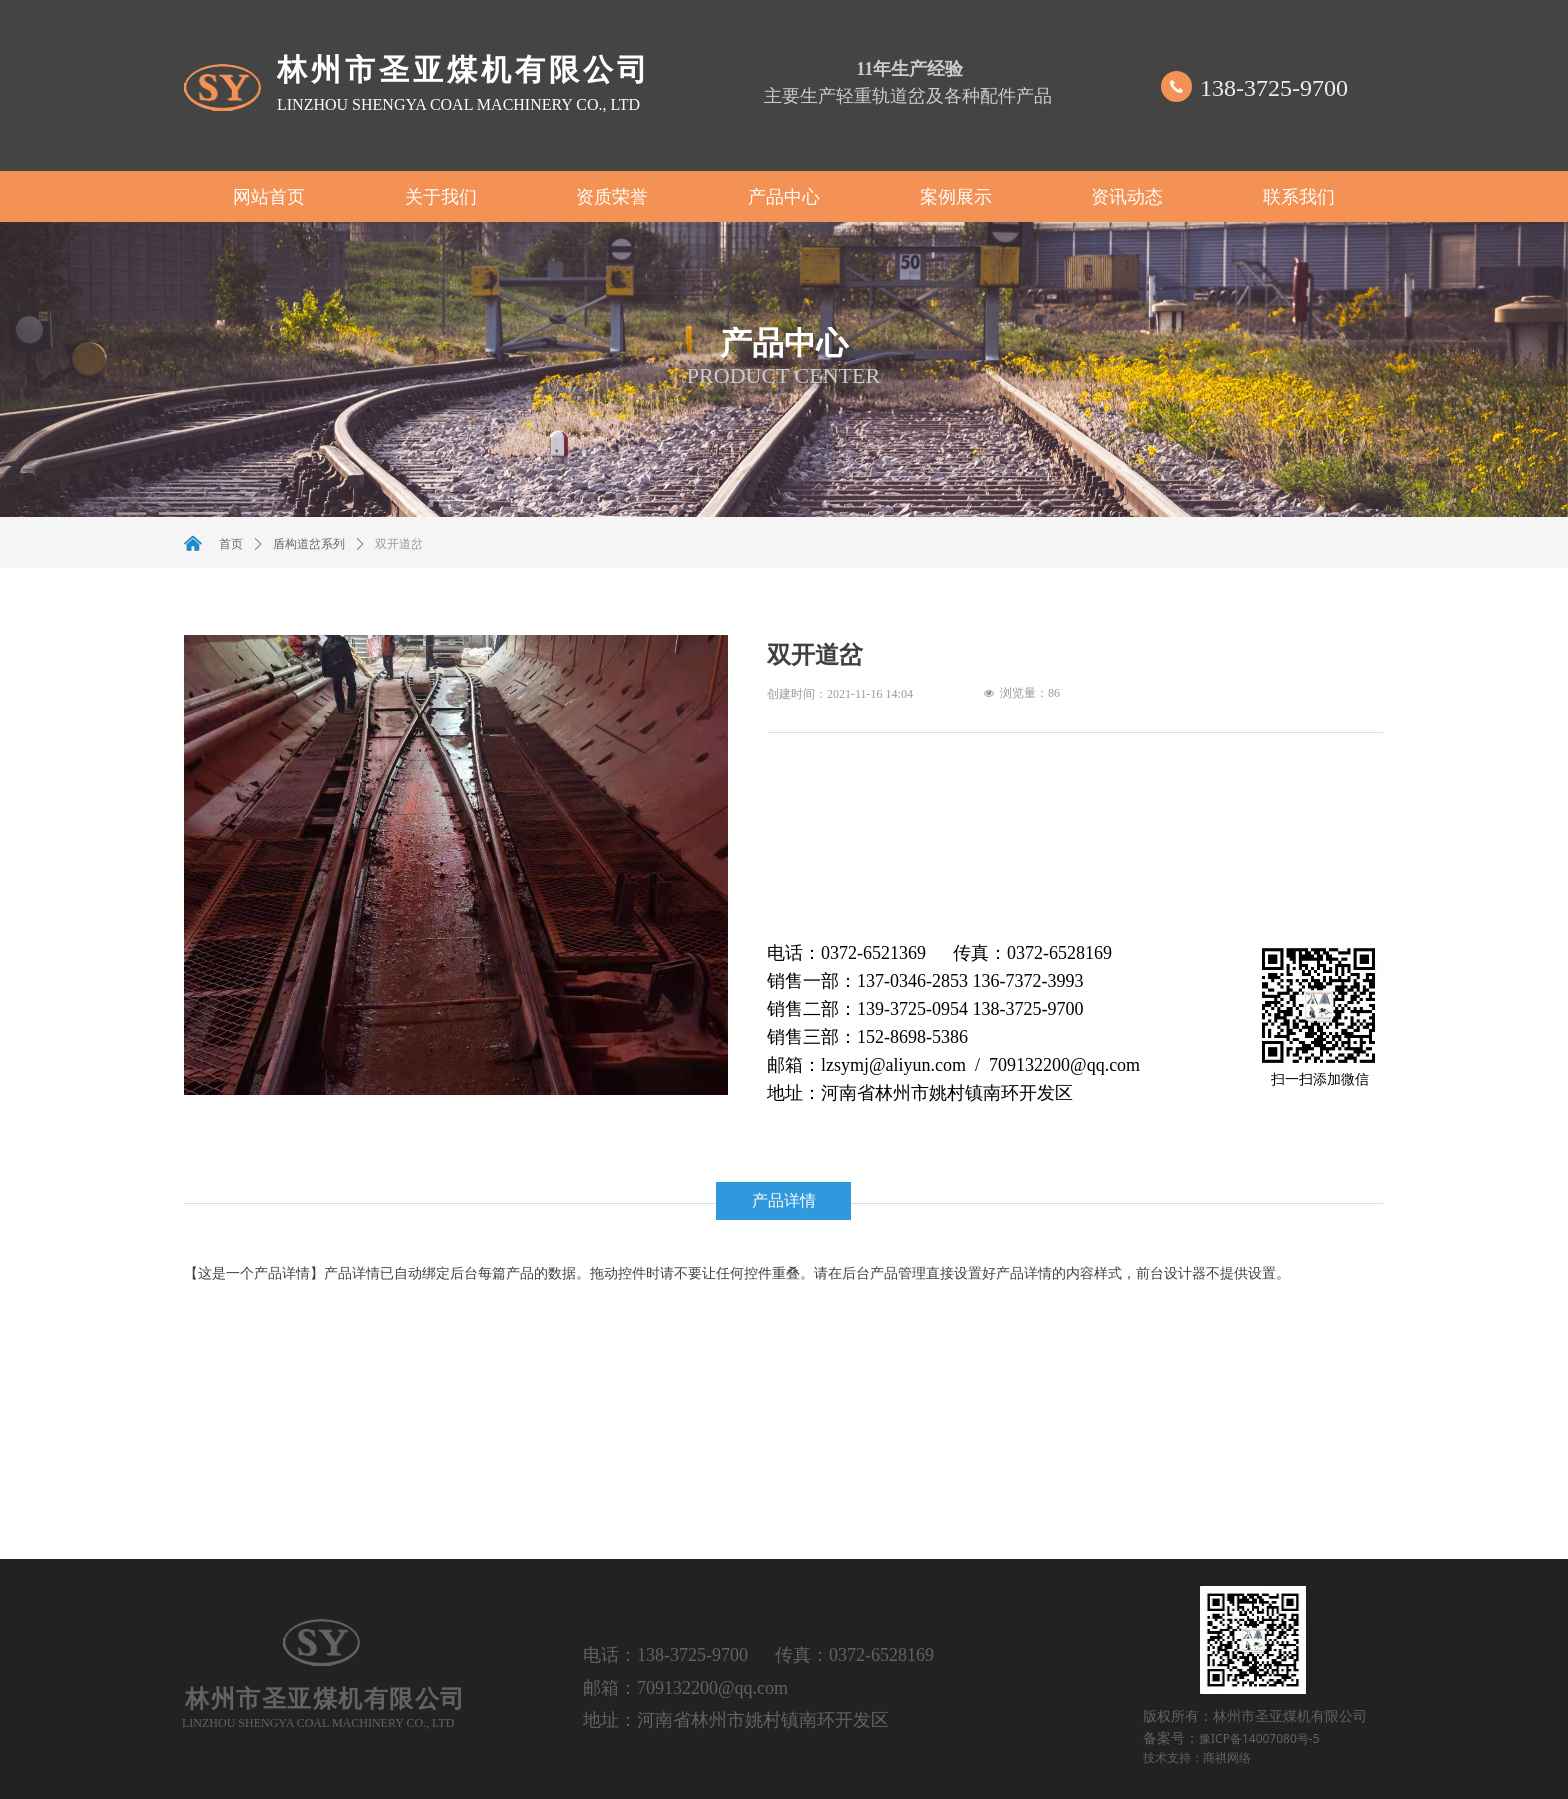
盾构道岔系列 (309, 544)
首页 (231, 544)
